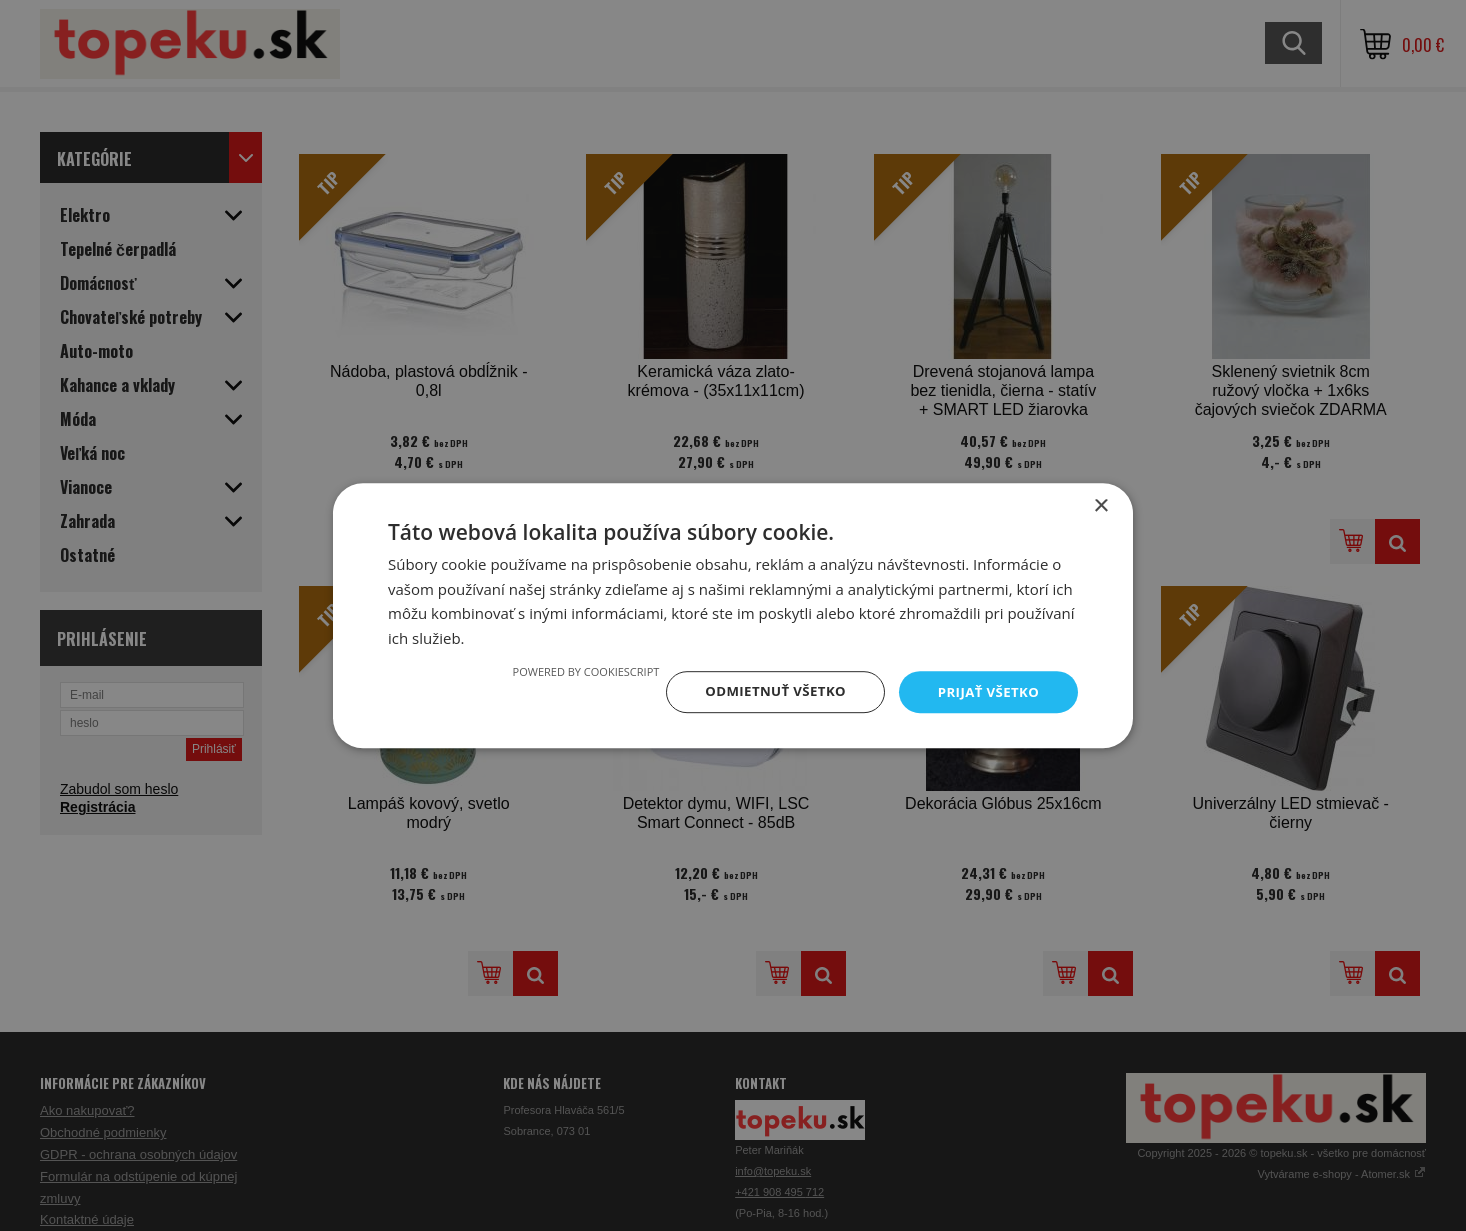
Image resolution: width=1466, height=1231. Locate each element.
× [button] (1100, 504)
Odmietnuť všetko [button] (767, 691)
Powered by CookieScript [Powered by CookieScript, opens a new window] (574, 670)
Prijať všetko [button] (986, 691)
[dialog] (733, 615)
